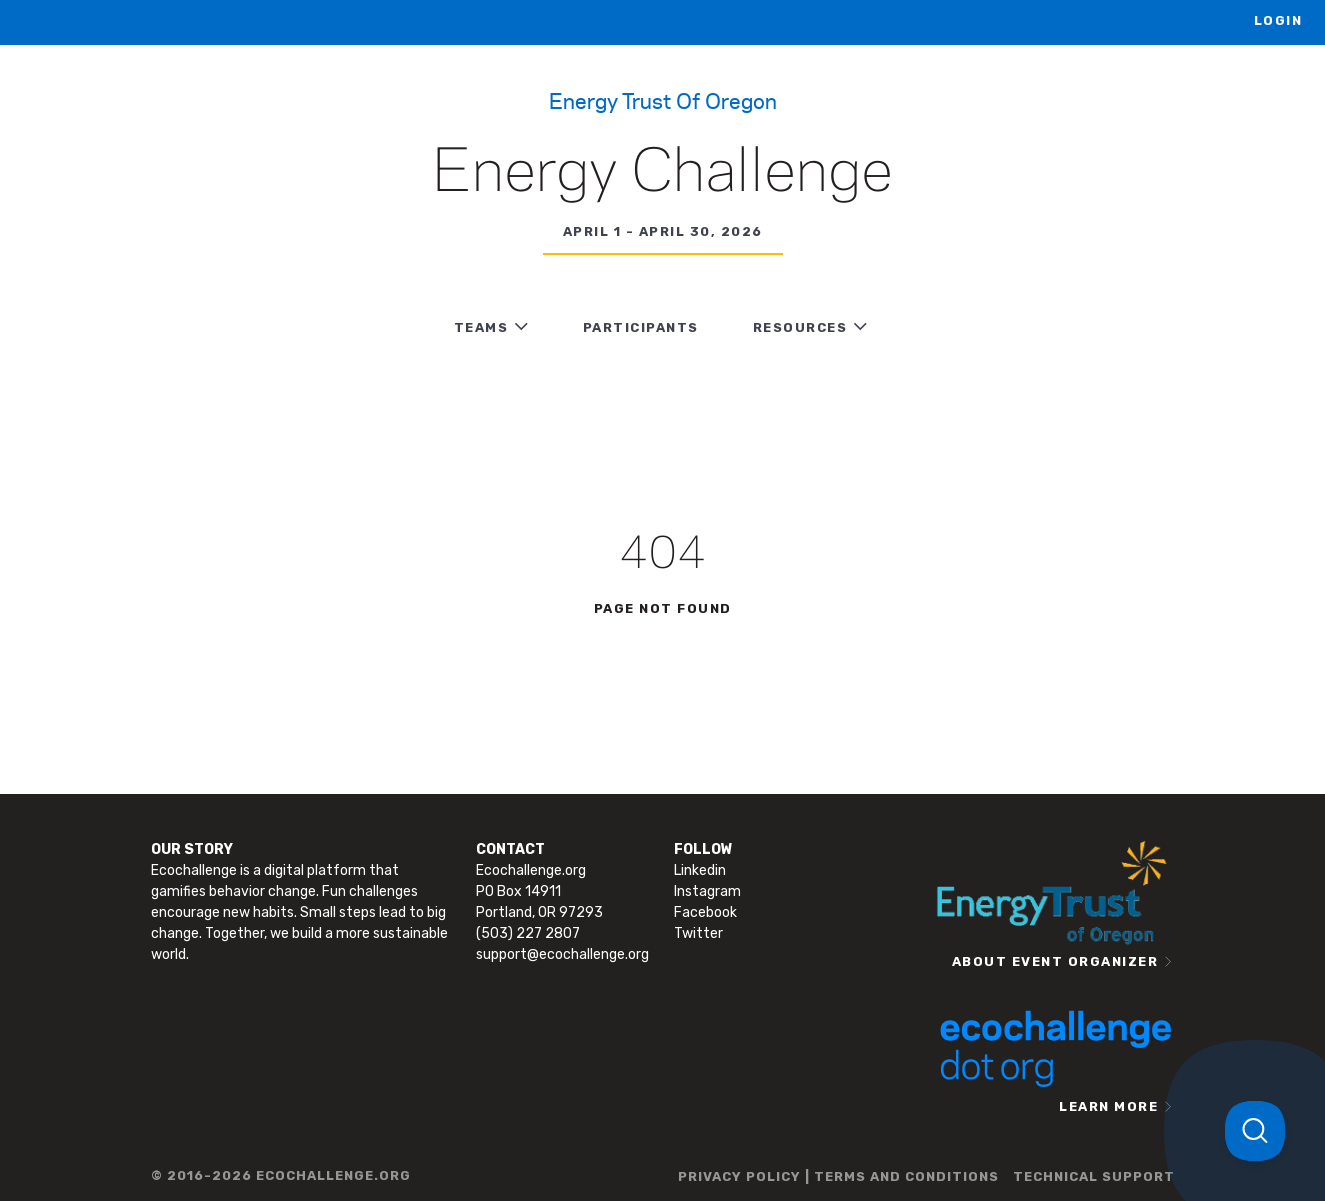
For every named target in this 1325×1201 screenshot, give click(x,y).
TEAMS (481, 327)
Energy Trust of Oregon (663, 100)
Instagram (707, 891)
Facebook (705, 912)
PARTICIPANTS (641, 327)
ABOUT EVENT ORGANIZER (1055, 961)
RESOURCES (800, 327)
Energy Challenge (662, 174)
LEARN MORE (1108, 1106)
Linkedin (700, 870)
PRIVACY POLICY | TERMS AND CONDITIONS (838, 1176)
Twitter (698, 933)
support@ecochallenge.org (562, 954)
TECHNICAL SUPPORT (1094, 1176)
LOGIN (1278, 20)
